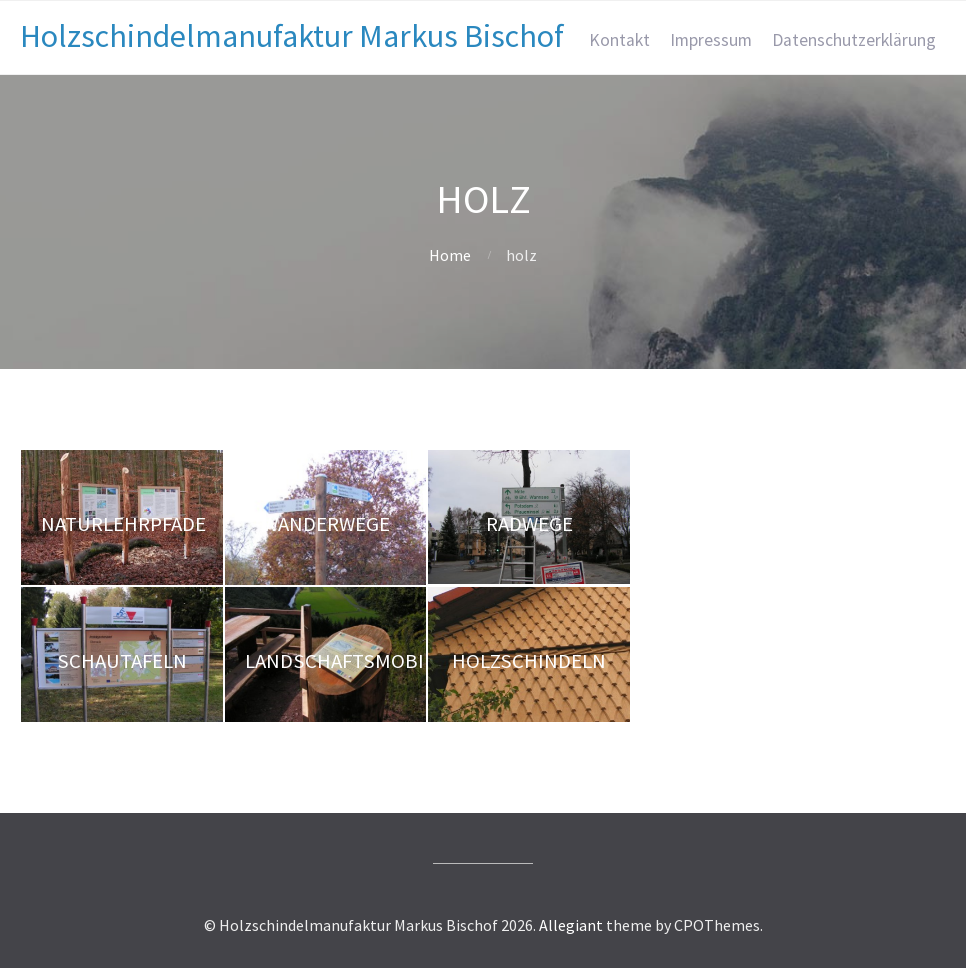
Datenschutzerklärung (854, 40)
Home (450, 255)
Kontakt (619, 40)
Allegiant (571, 925)
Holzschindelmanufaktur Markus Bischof (292, 36)
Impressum (711, 40)
